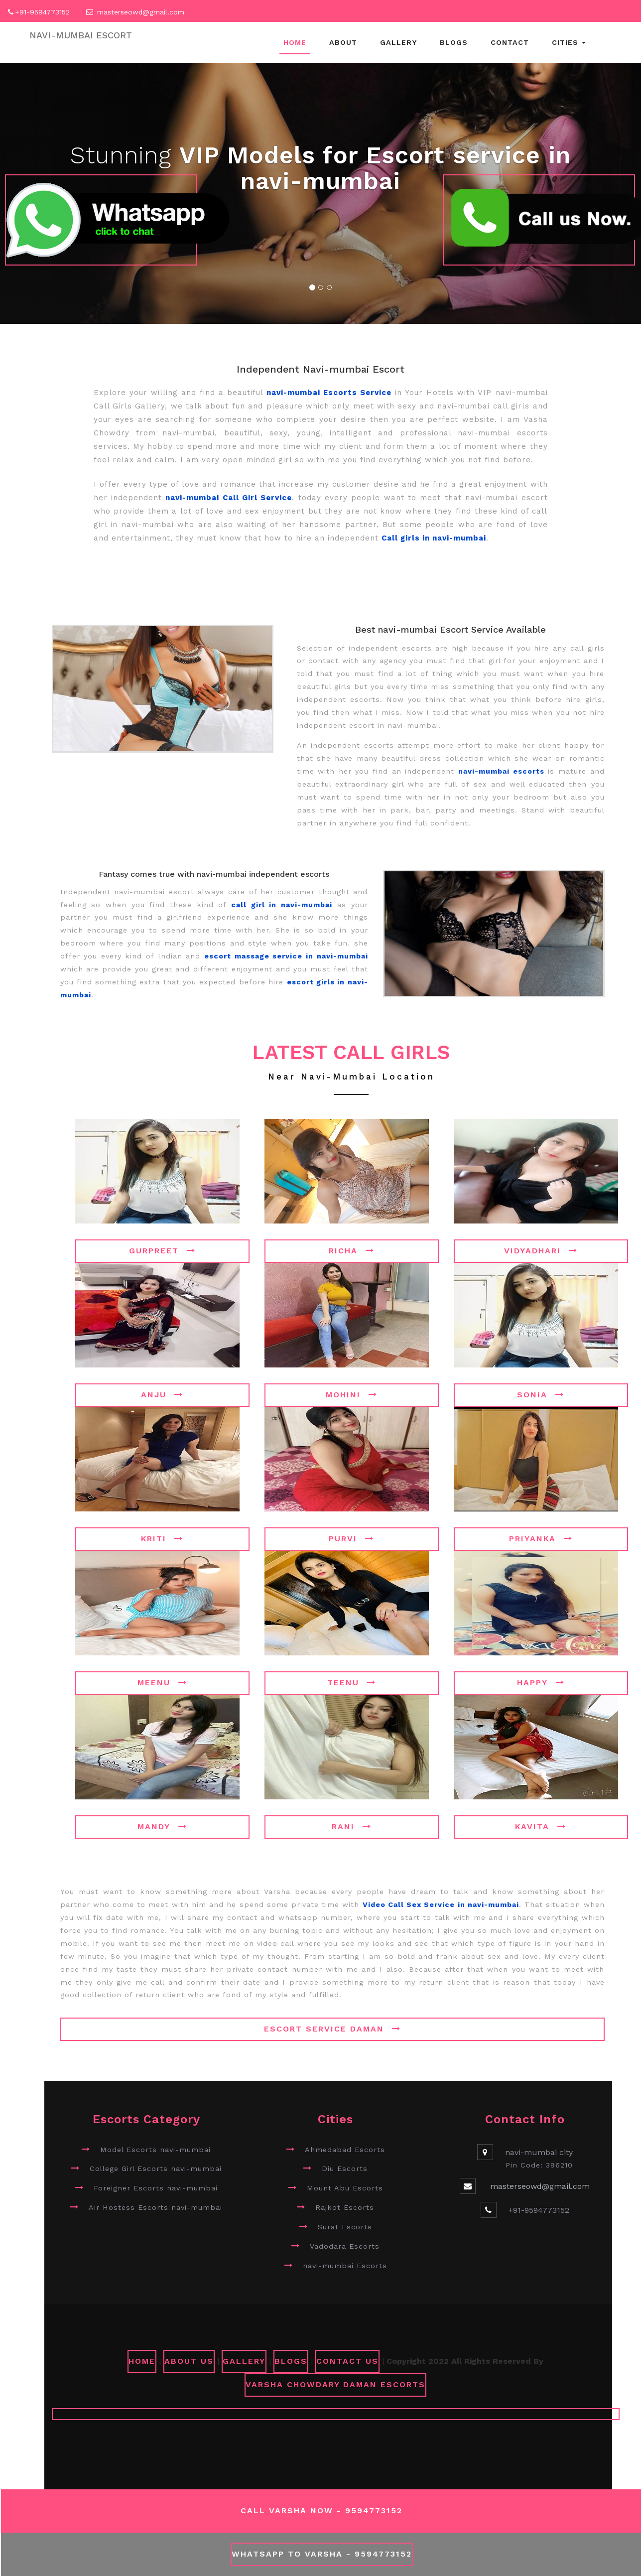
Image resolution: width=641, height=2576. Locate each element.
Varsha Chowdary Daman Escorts (335, 2384)
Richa (352, 1250)
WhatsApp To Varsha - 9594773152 (322, 2554)
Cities (569, 42)
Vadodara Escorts (345, 2246)
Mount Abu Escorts (345, 2188)
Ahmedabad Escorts (345, 2150)
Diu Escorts (345, 2168)
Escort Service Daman (332, 2029)
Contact (510, 42)
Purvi (351, 1538)
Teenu (351, 1682)
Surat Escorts (345, 2227)
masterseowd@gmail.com (141, 12)
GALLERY (244, 2361)
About (343, 42)
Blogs (454, 42)
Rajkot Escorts (344, 2207)
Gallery (398, 42)
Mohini (352, 1394)
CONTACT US (347, 2361)
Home (294, 42)
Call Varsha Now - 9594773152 (321, 2510)
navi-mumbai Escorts (345, 2266)
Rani (352, 1826)
